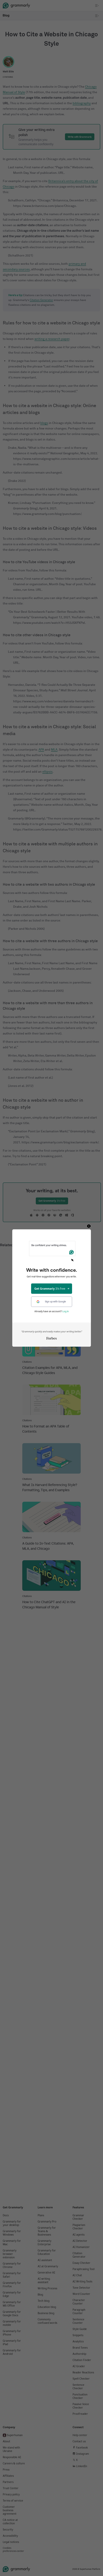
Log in (65, 1311)
